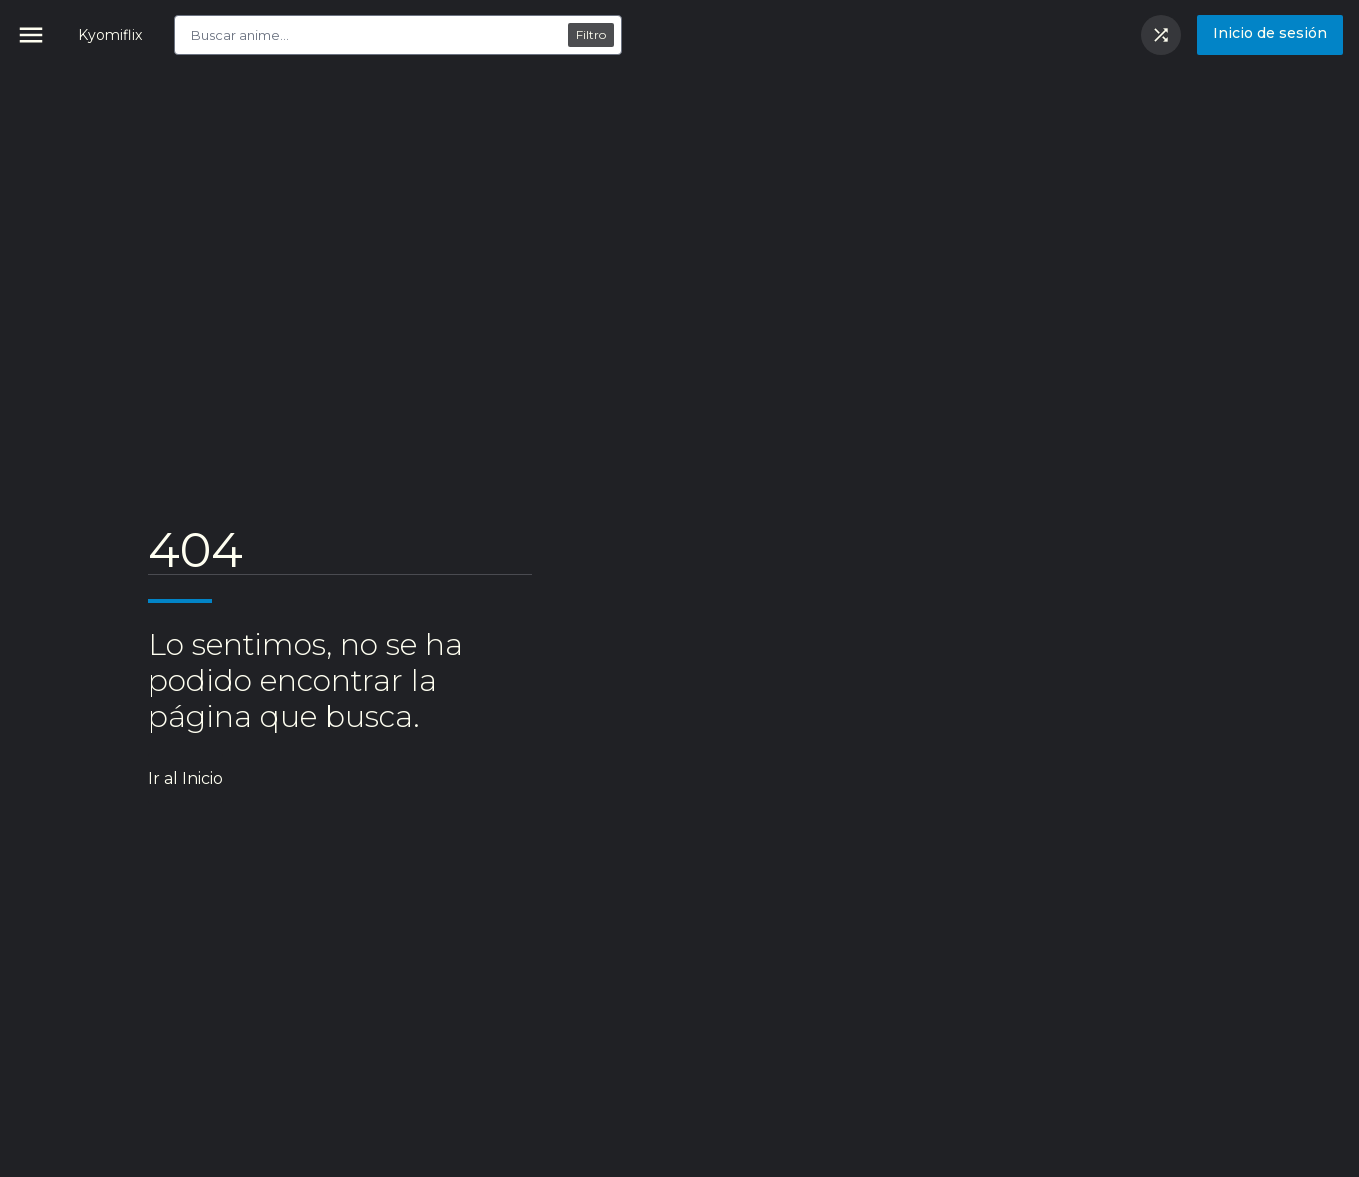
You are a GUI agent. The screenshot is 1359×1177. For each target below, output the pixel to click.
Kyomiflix (110, 35)
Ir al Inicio (185, 778)
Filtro (591, 34)
